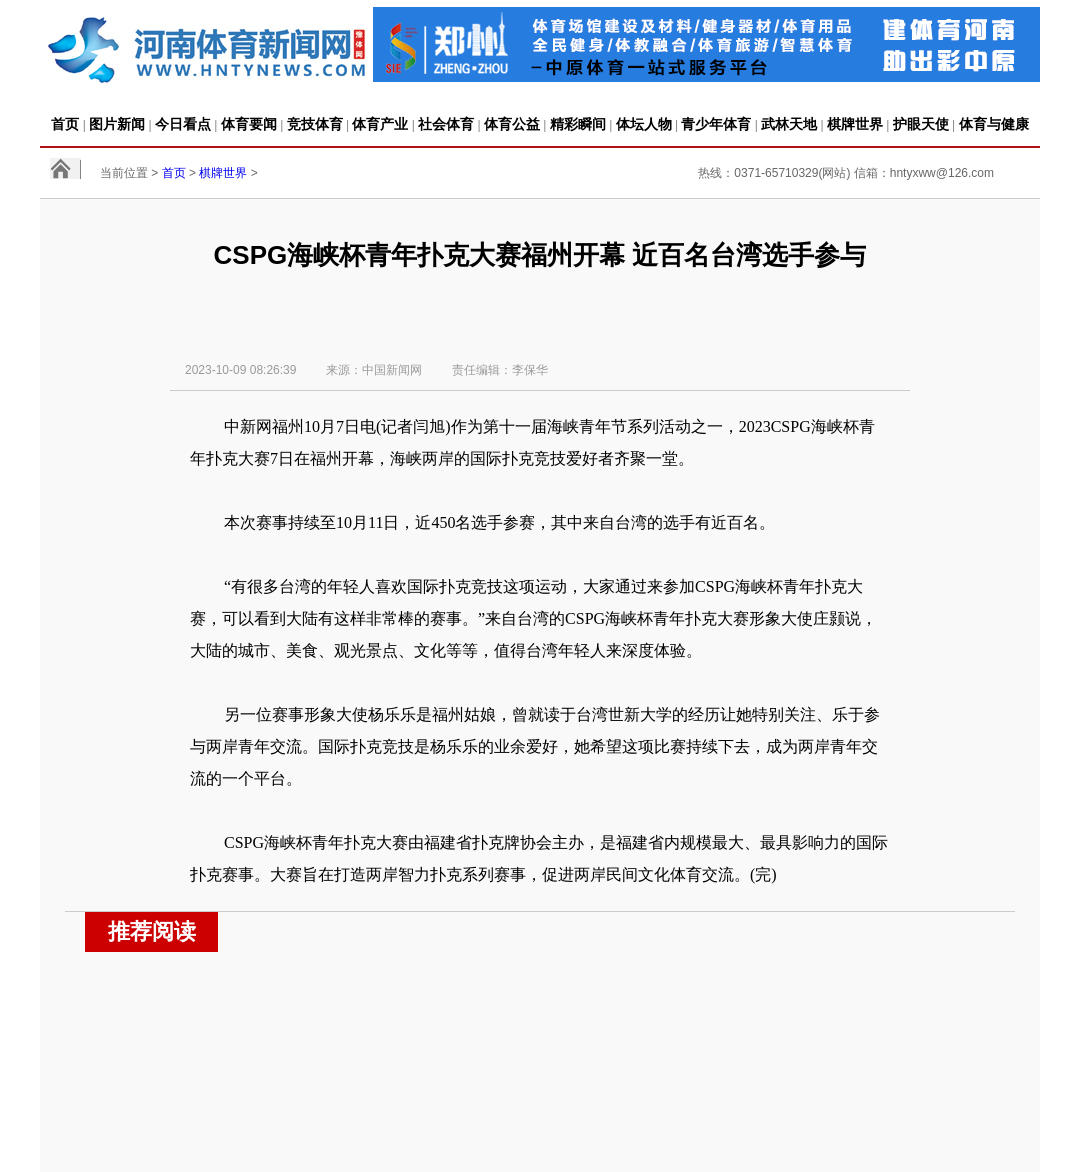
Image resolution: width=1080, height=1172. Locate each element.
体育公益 (512, 124)
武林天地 (789, 124)
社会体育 (446, 124)
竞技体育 (315, 124)
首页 (65, 124)
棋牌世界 (855, 124)
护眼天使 (921, 124)
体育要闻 (249, 124)
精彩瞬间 (578, 124)
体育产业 (380, 124)
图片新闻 (117, 124)
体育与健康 (994, 124)
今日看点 (183, 124)
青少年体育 (716, 124)
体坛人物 (644, 124)
